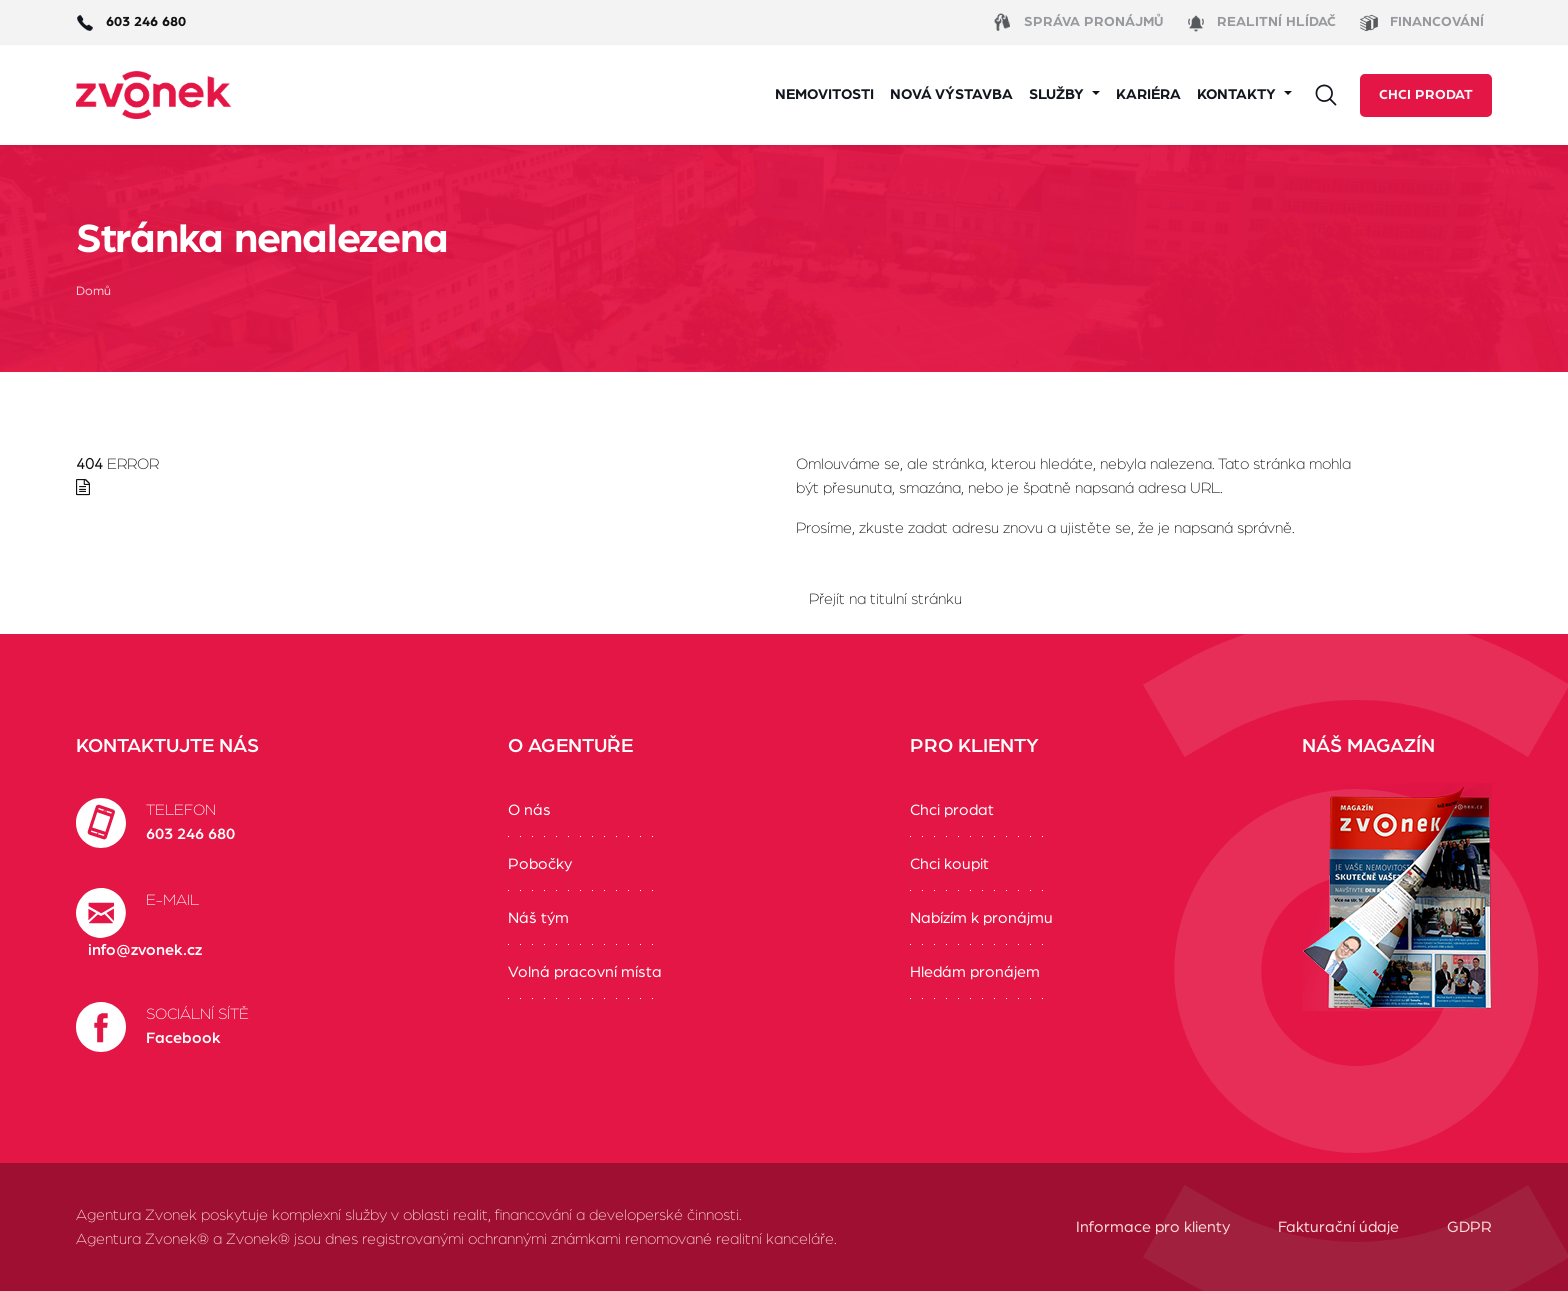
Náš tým (538, 918)
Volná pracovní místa (585, 972)
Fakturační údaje (1338, 1227)
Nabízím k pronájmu (981, 918)
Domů (93, 291)
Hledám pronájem (975, 972)
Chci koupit (949, 864)
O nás (529, 810)
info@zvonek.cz (145, 950)
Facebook (183, 1038)
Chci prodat (1426, 95)
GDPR (1469, 1227)
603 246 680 (190, 834)
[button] (1064, 95)
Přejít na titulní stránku (885, 599)
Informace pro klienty (1153, 1227)
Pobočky (540, 864)
